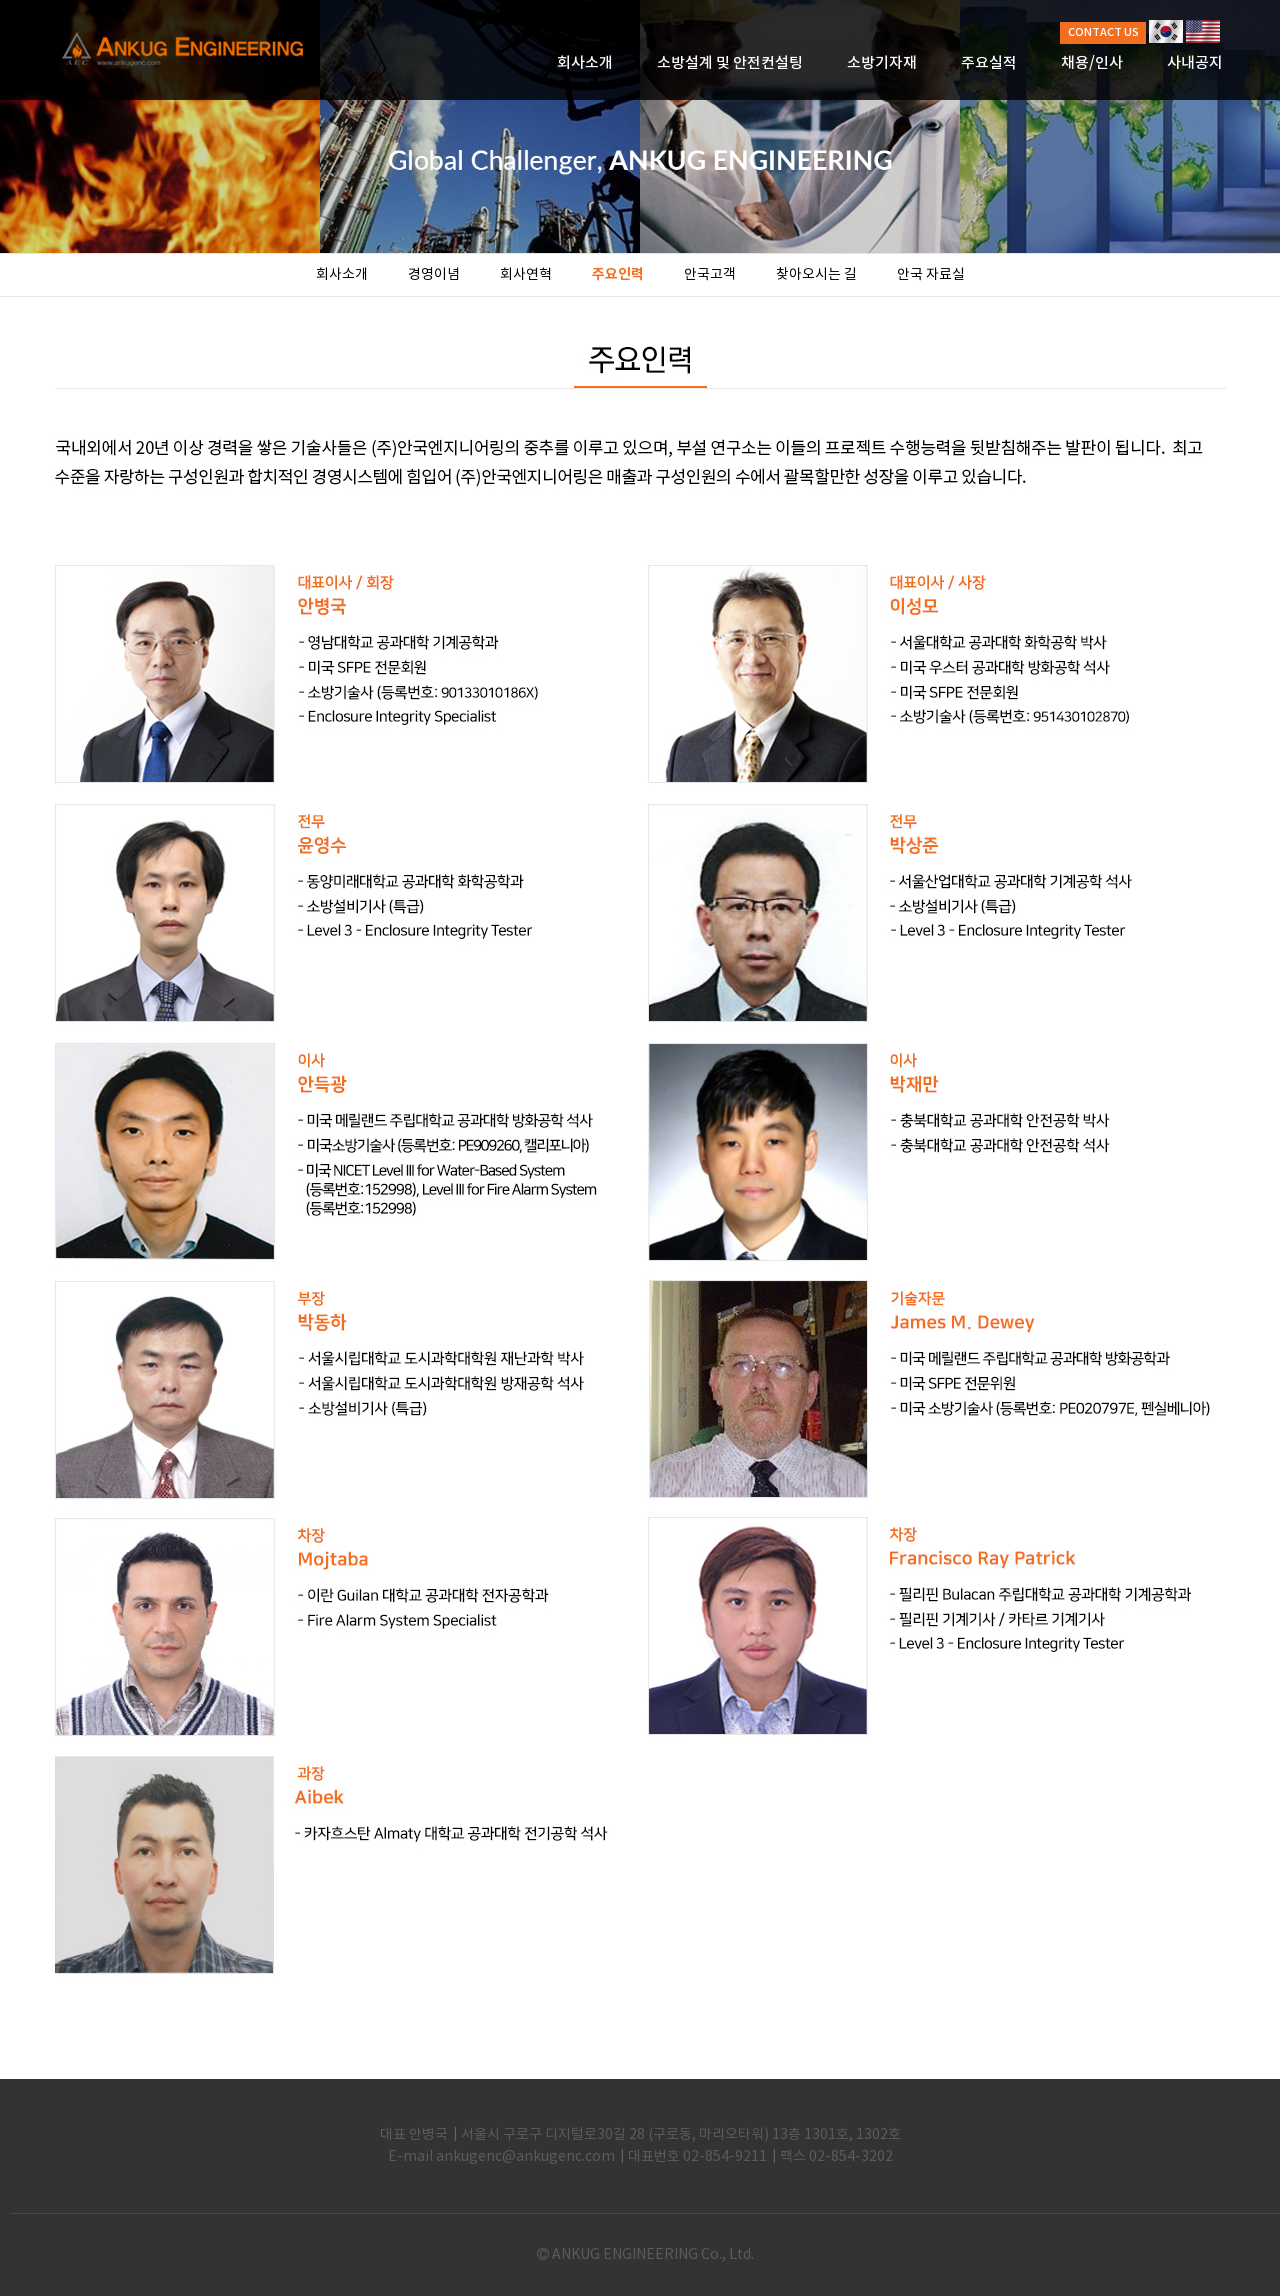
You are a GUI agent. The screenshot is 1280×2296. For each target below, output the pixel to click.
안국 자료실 (931, 275)
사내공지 (1195, 63)
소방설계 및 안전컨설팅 (730, 63)
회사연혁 (526, 275)
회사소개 (585, 63)
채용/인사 (1092, 63)
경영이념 (434, 275)
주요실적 (989, 63)
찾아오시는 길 (816, 275)
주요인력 (618, 274)
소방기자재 (882, 63)
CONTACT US (1103, 32)
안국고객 (710, 275)
